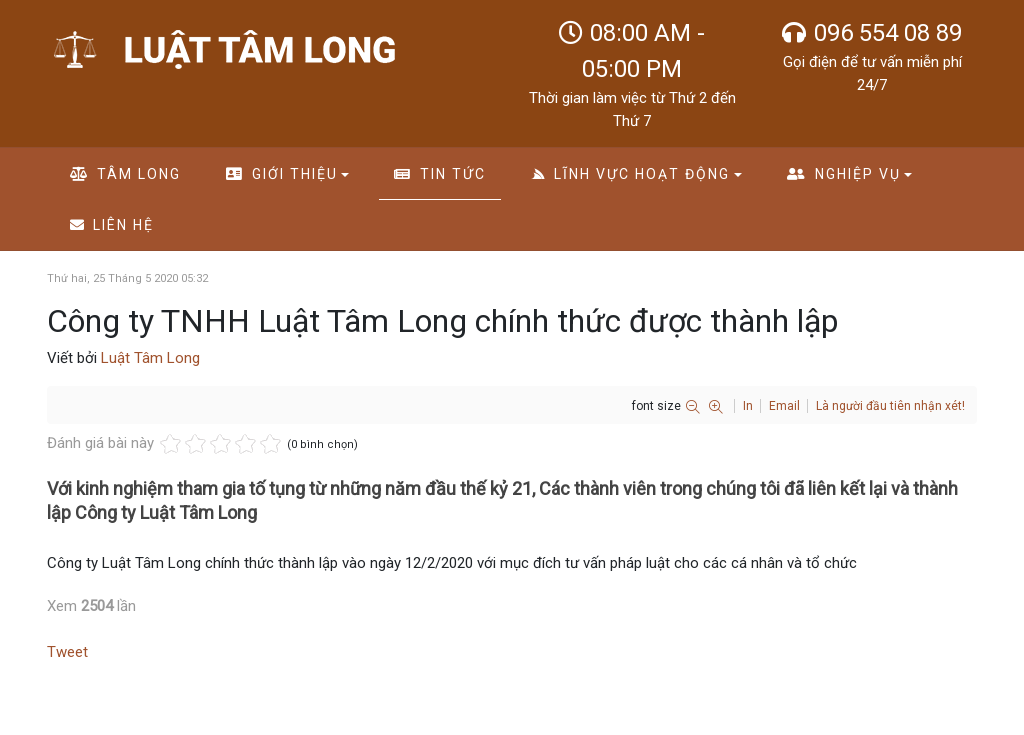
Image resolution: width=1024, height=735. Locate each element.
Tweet (67, 652)
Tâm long (126, 174)
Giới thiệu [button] (287, 174)
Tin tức (440, 174)
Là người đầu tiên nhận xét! (890, 406)
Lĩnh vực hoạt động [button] (636, 174)
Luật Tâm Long (150, 358)
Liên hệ (112, 225)
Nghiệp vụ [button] (849, 174)
